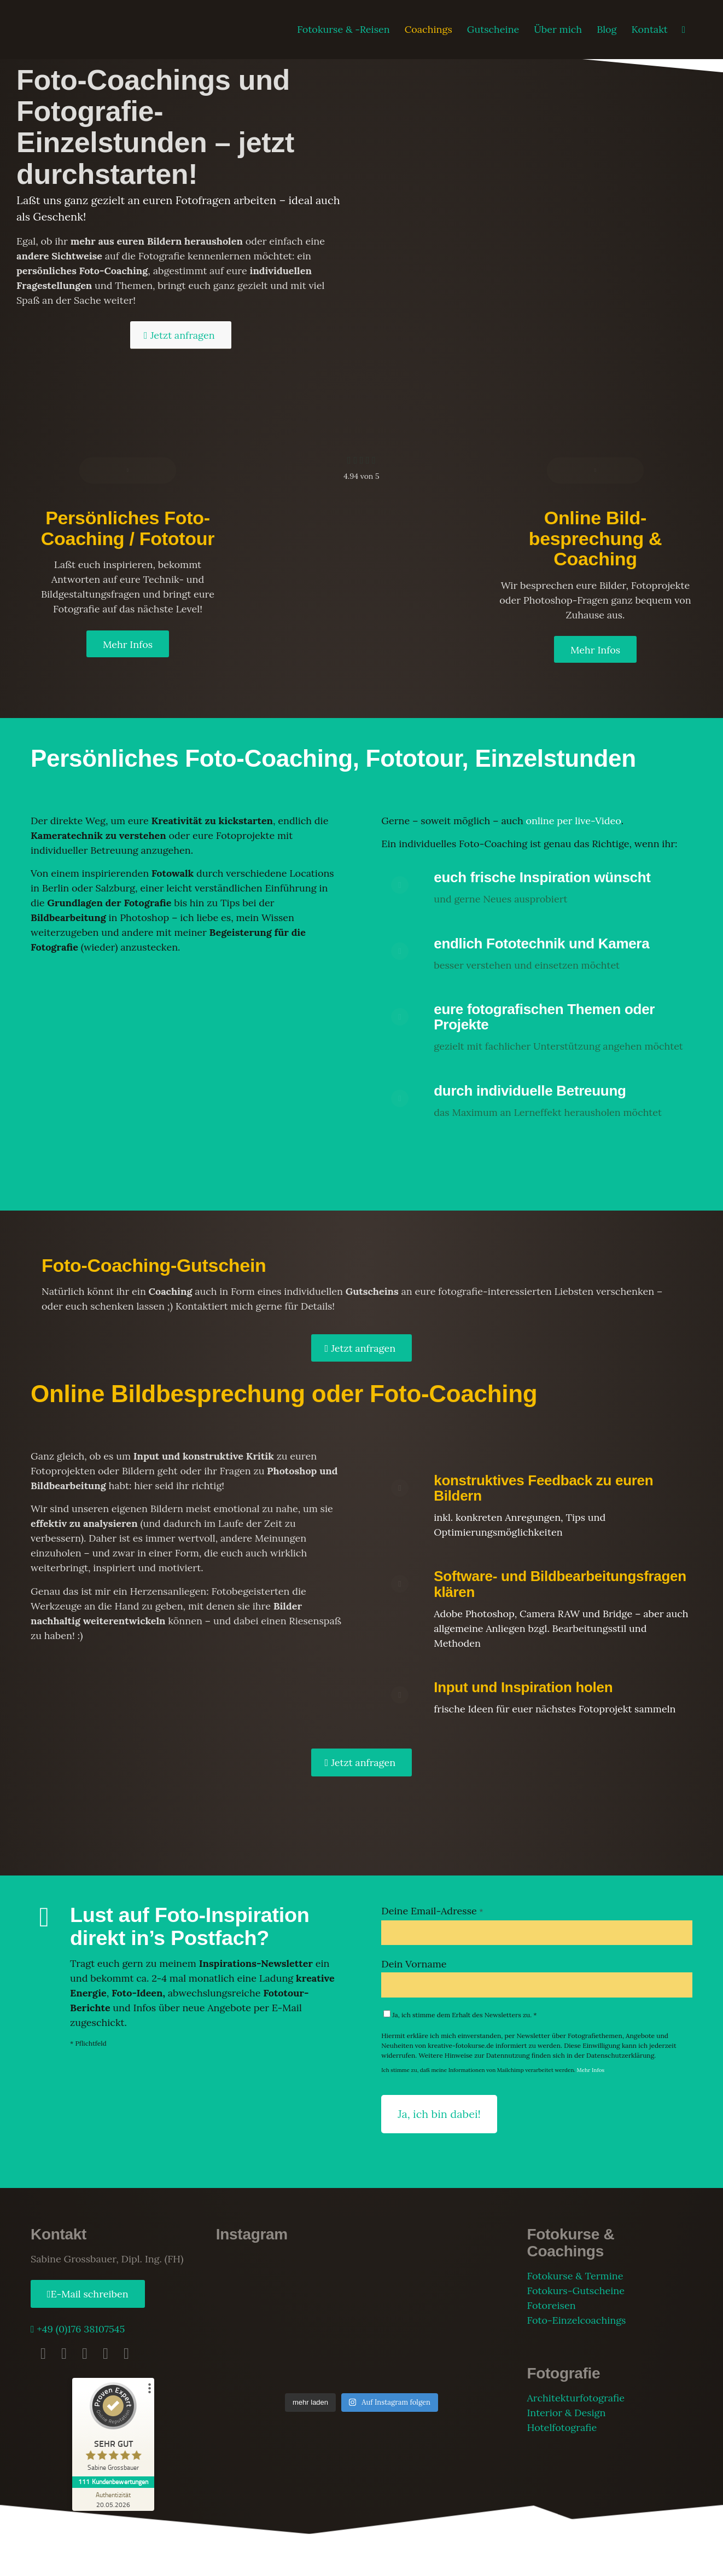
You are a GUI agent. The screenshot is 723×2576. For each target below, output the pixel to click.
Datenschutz (161, 2559)
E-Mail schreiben (90, 2294)
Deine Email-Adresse (432, 1910)
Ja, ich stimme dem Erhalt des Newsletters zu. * (460, 2015)
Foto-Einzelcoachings (576, 2320)
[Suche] (683, 29)
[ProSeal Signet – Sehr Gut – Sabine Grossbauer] (113, 2429)
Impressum (116, 2559)
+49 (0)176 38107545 (79, 2329)
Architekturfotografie (575, 2398)
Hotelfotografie (562, 2427)
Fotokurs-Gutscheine (576, 2290)
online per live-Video (573, 820)
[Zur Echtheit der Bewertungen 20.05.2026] (113, 2499)
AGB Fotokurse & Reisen (223, 2559)
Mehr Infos (591, 2070)
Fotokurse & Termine (575, 2276)
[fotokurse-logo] (89, 29)
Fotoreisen (551, 2305)
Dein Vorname (413, 1964)
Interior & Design (566, 2412)
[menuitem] (343, 29)
